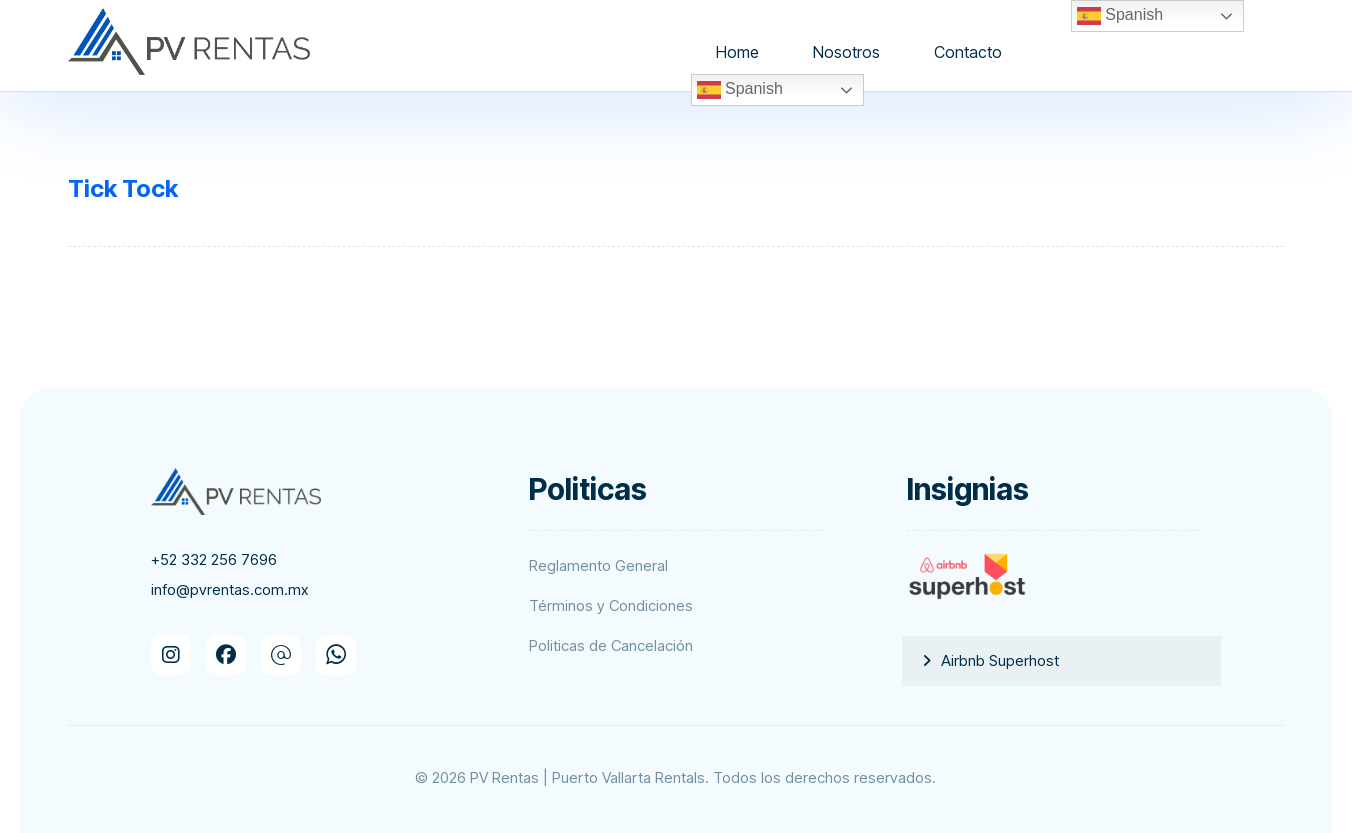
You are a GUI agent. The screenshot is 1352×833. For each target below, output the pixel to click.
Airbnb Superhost (1000, 660)
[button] (171, 655)
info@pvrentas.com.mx (229, 589)
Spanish (740, 90)
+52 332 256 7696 (214, 559)
